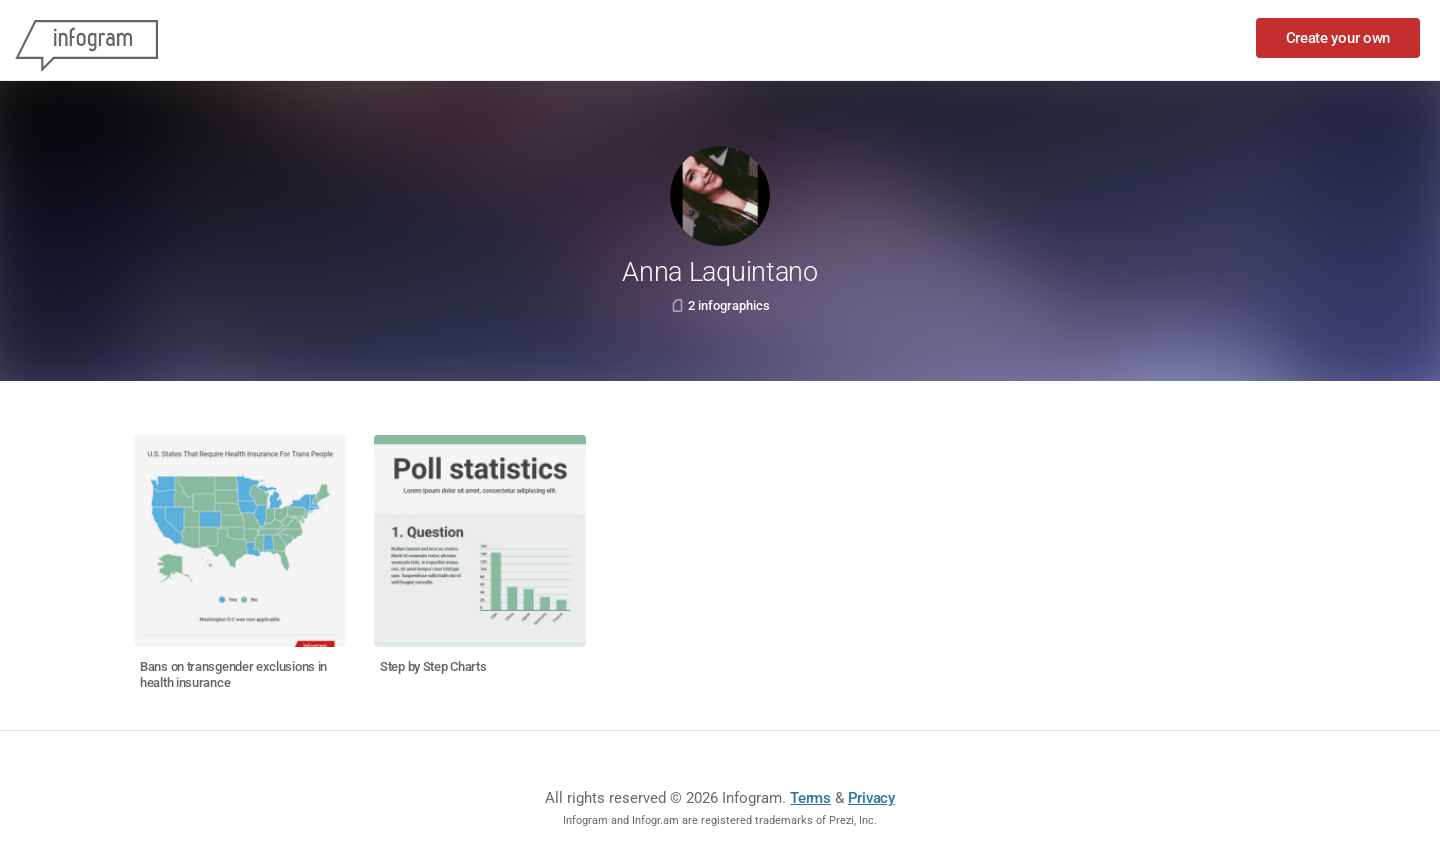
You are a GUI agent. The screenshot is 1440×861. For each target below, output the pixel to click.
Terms (810, 798)
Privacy (871, 798)
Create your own (1338, 38)
